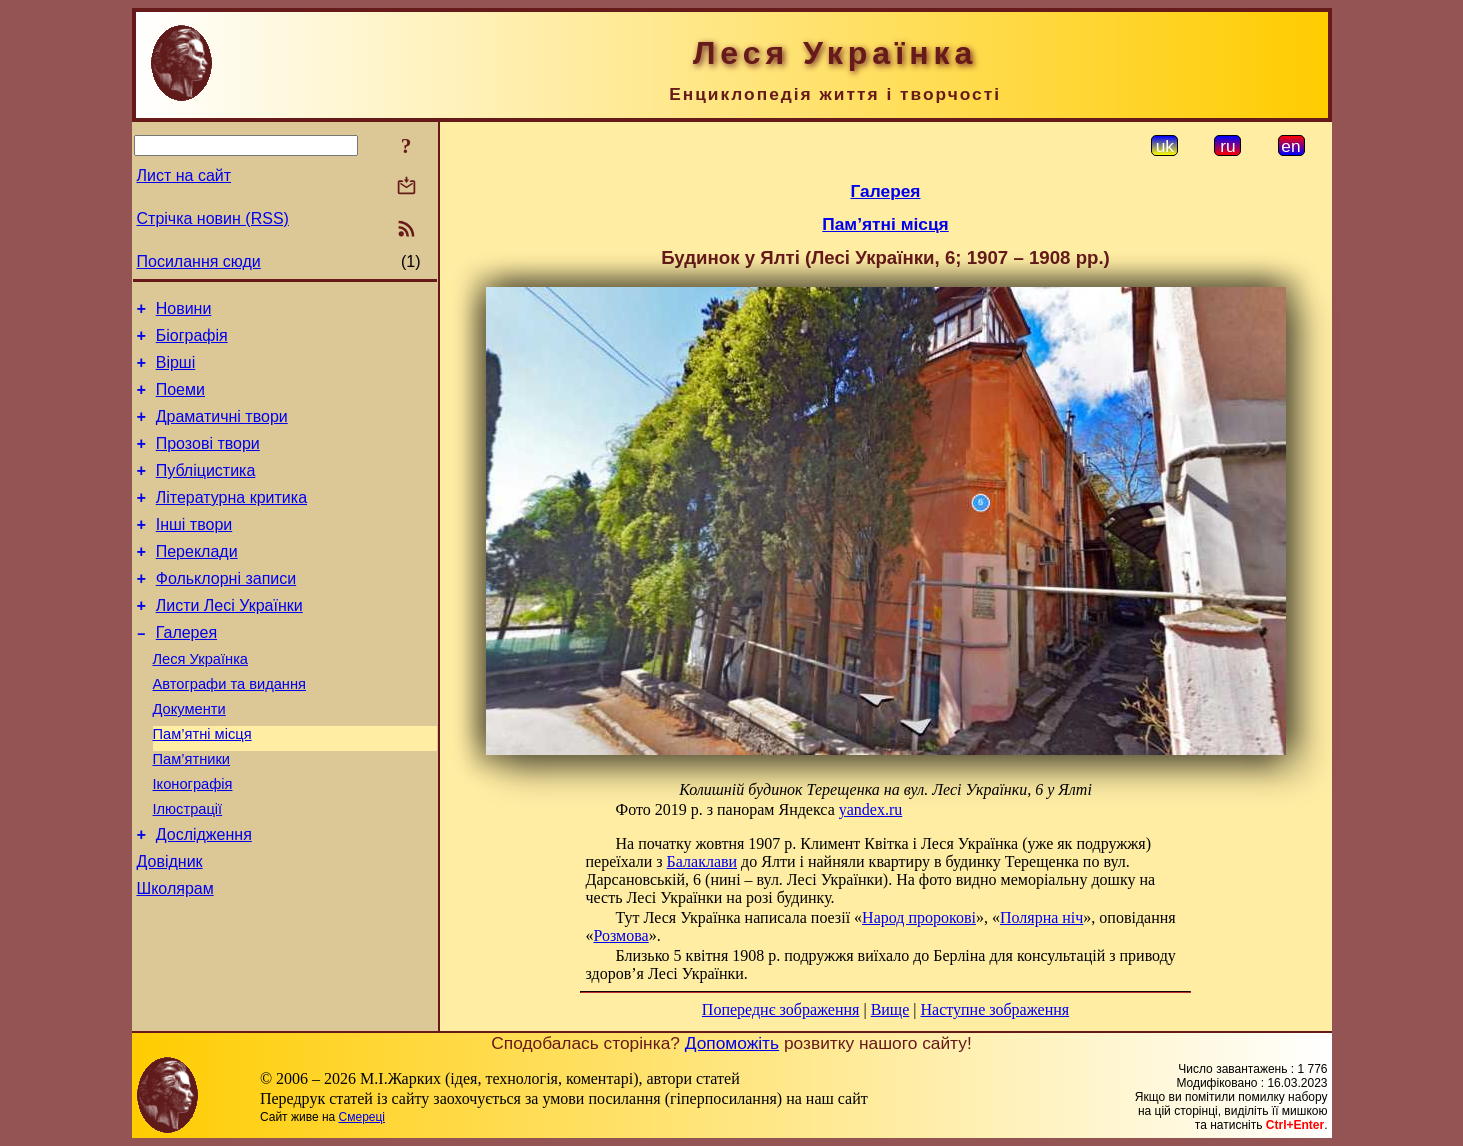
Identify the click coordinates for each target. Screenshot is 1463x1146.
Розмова (621, 935)
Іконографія (193, 841)
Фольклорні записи (226, 611)
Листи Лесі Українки (229, 641)
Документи (189, 757)
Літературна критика (231, 521)
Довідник (170, 927)
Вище (890, 1009)
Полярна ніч (1041, 917)
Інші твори (194, 551)
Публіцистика (206, 491)
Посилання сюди (199, 261)
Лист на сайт (184, 175)
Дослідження (204, 897)
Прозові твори (208, 461)
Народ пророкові (919, 917)
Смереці (362, 1117)
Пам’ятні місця (202, 785)
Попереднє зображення (781, 1009)
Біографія (192, 341)
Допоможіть (732, 1043)
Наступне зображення (994, 1009)
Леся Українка (201, 701)
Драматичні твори (222, 431)
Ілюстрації (188, 869)
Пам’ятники (192, 813)
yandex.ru (871, 809)
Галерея (186, 671)
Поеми (180, 401)
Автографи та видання (229, 729)
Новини (184, 311)
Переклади (197, 581)
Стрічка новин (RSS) (213, 218)
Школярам (175, 957)
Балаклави (702, 861)
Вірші (176, 371)
